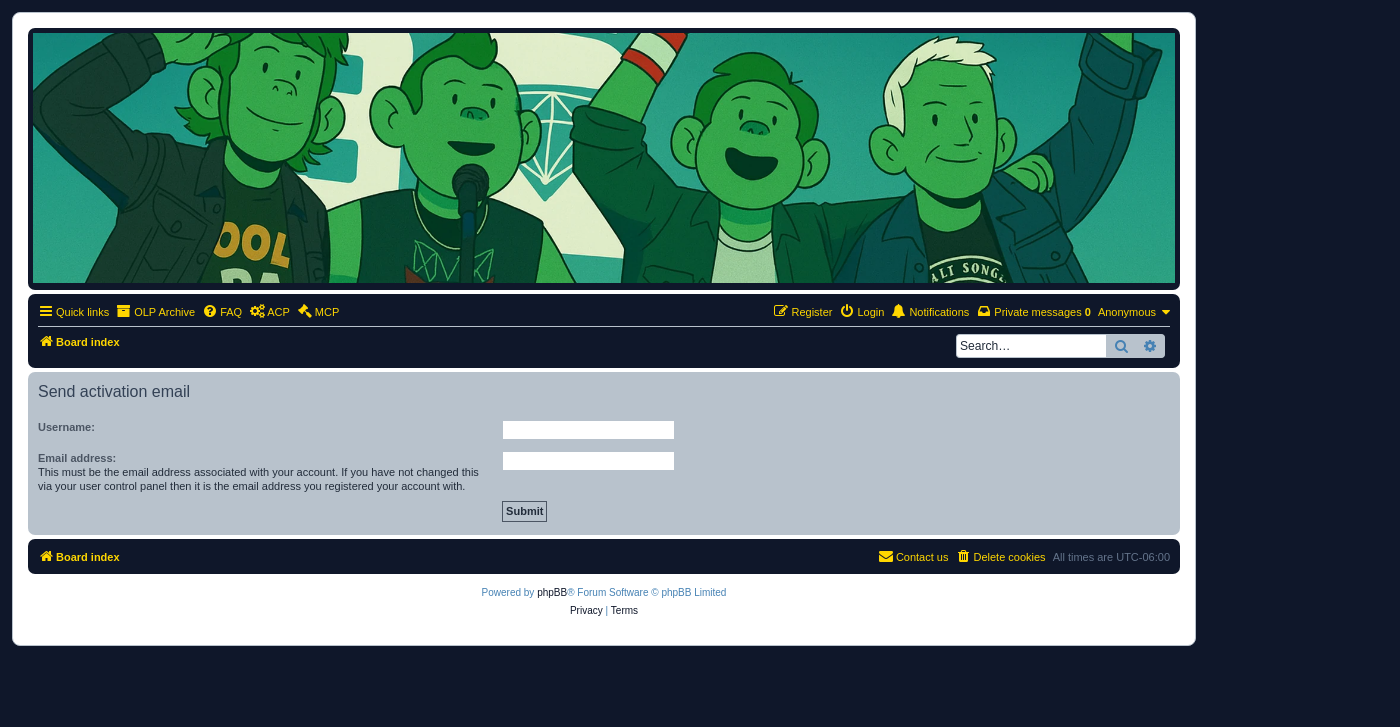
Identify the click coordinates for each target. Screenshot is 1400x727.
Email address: (77, 458)
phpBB (552, 592)
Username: (66, 427)
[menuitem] (222, 312)
